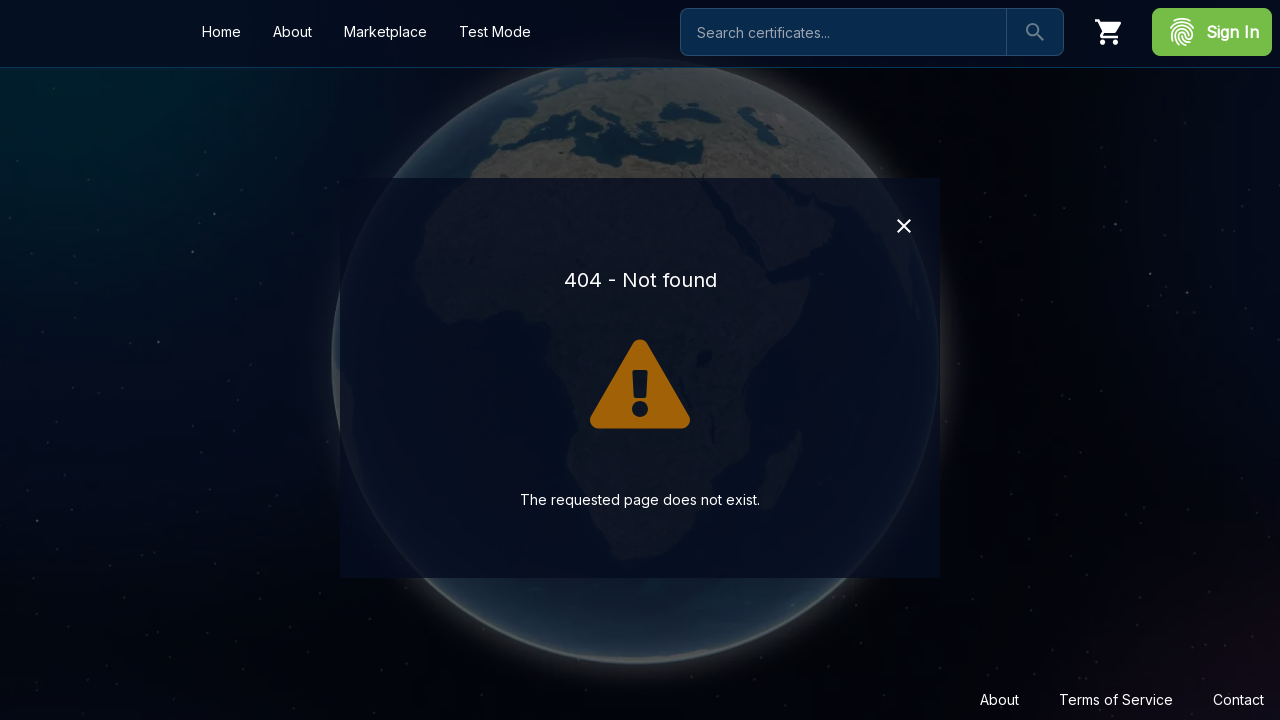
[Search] (1035, 32)
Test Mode (495, 31)
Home (221, 31)
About (999, 699)
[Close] (904, 226)
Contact (1238, 699)
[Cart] (1108, 32)
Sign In (1212, 32)
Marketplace (385, 31)
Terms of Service (1116, 699)
